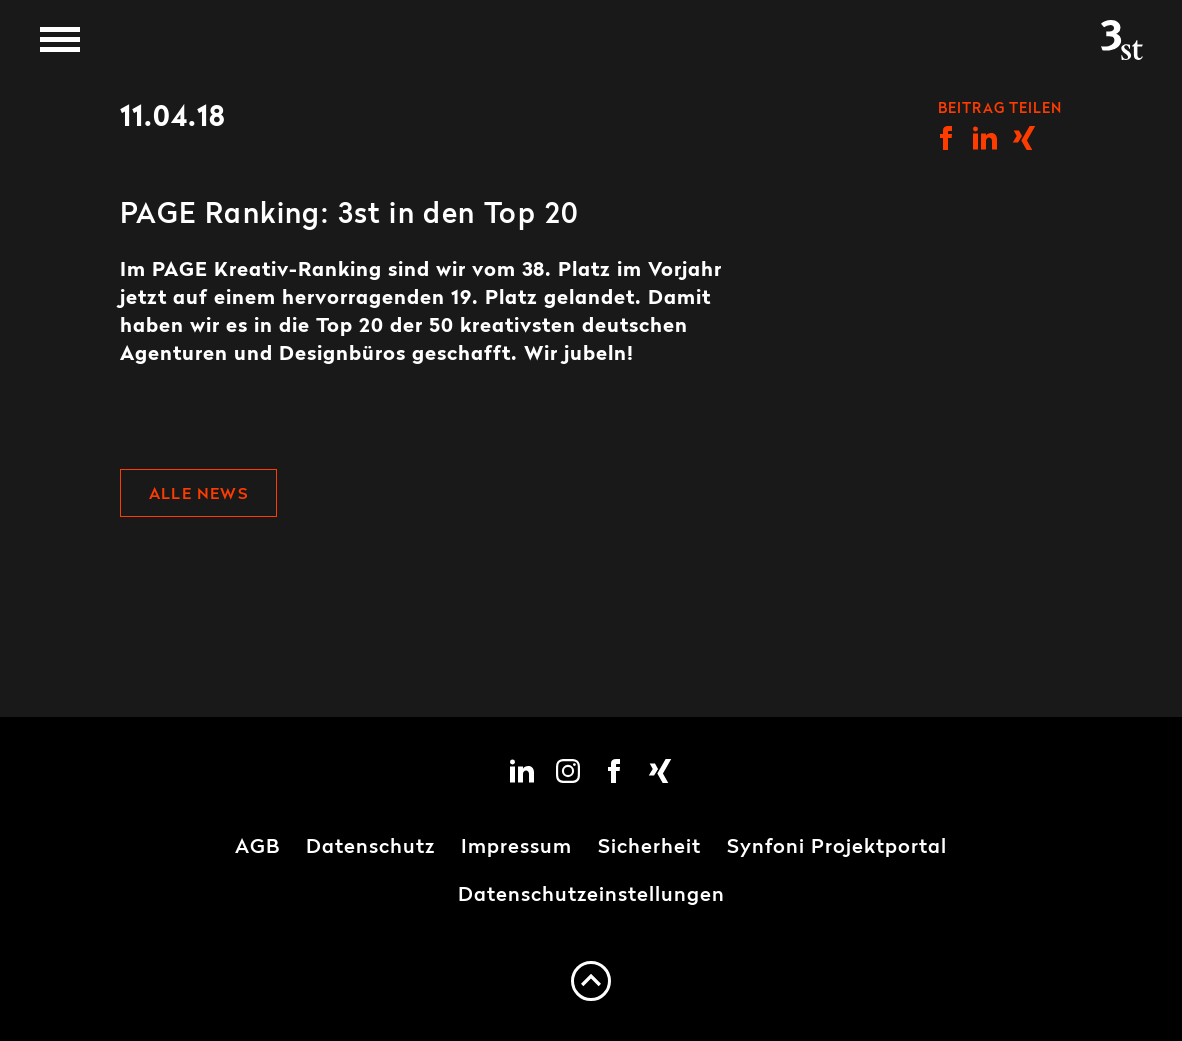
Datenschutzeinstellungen (591, 896)
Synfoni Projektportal (837, 848)
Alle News (198, 495)
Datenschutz (370, 848)
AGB (257, 848)
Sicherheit (649, 848)
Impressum (516, 848)
